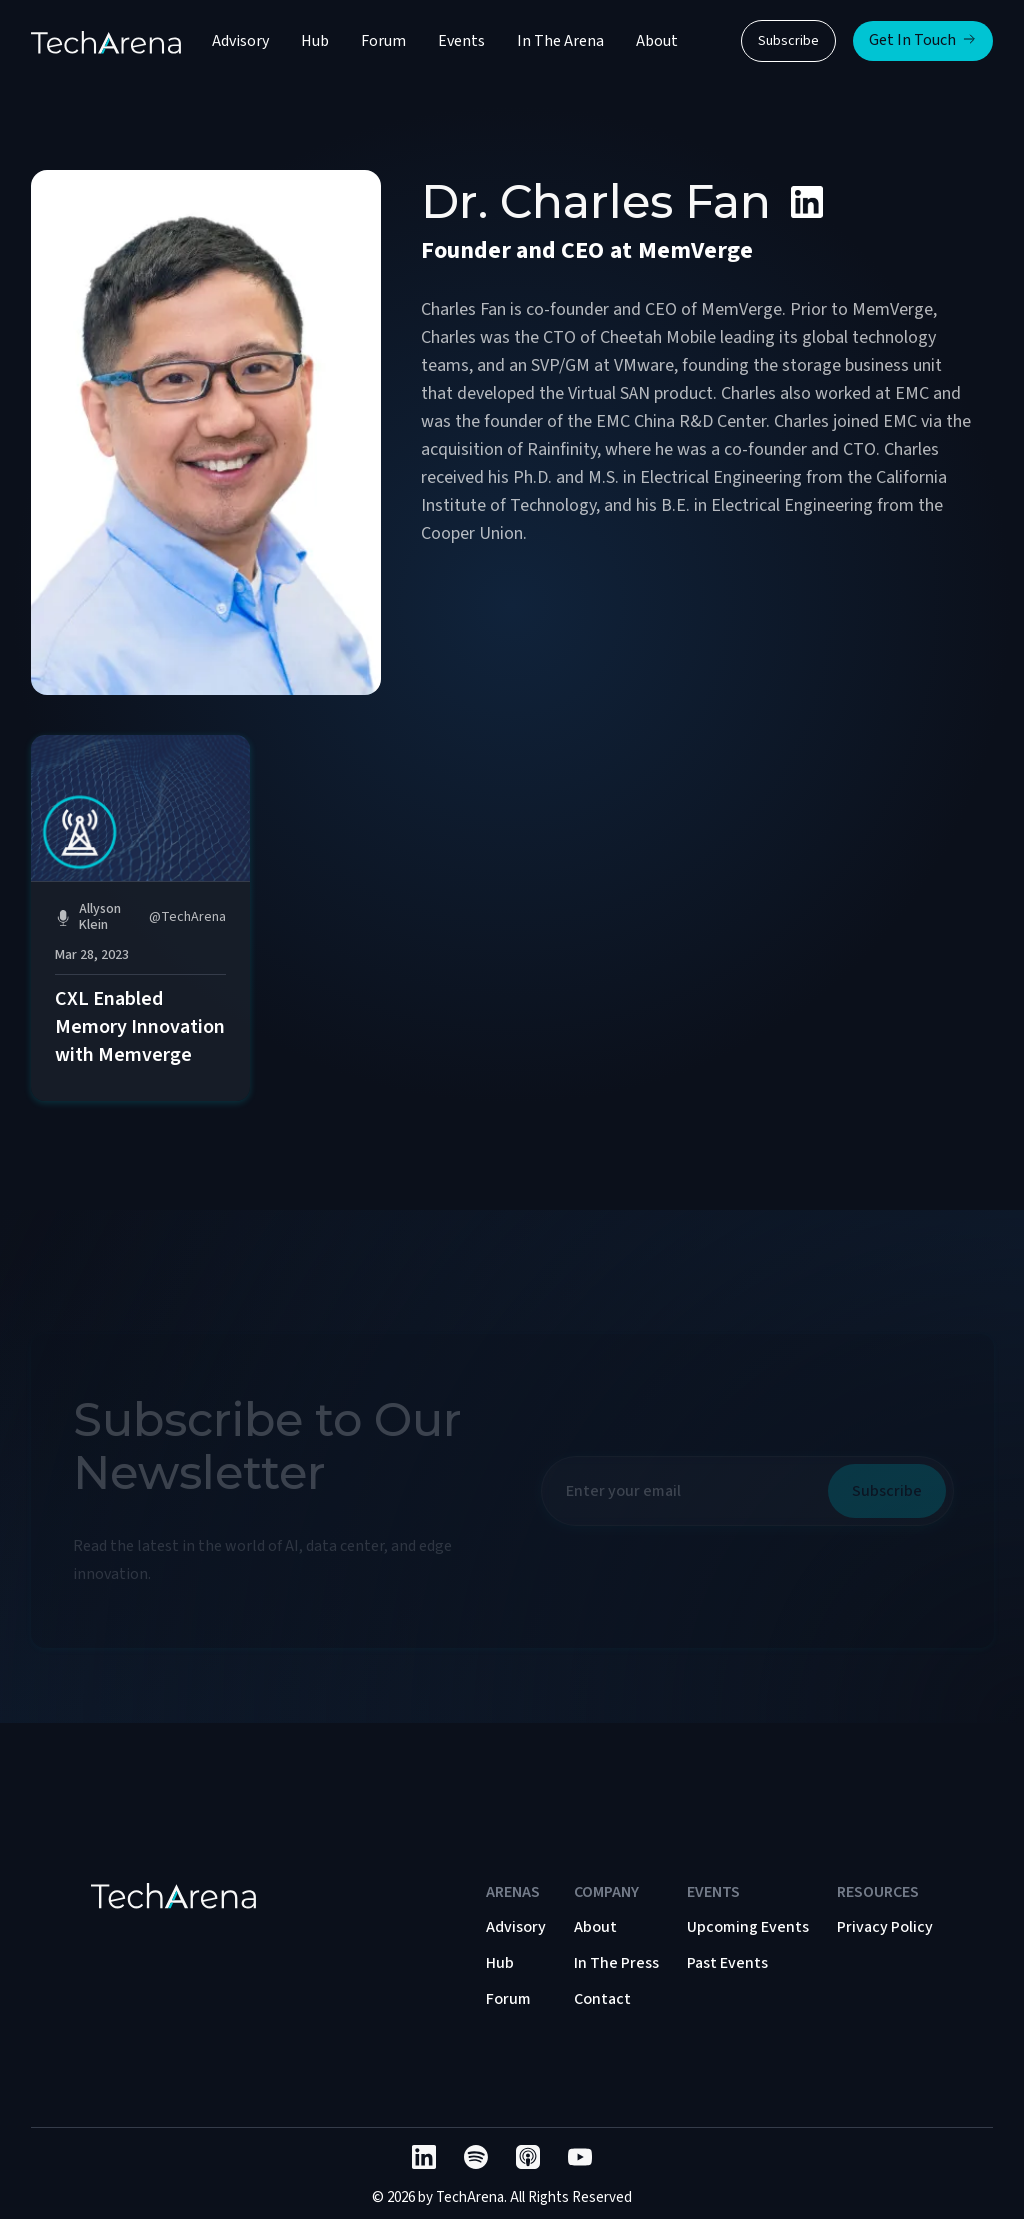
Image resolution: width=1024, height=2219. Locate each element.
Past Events (727, 1963)
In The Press (616, 1963)
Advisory (240, 41)
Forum (383, 41)
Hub (315, 41)
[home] (106, 41)
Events (461, 41)
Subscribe (788, 41)
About (657, 41)
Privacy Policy (885, 1927)
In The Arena (560, 41)
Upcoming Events (748, 1927)
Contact (602, 1999)
